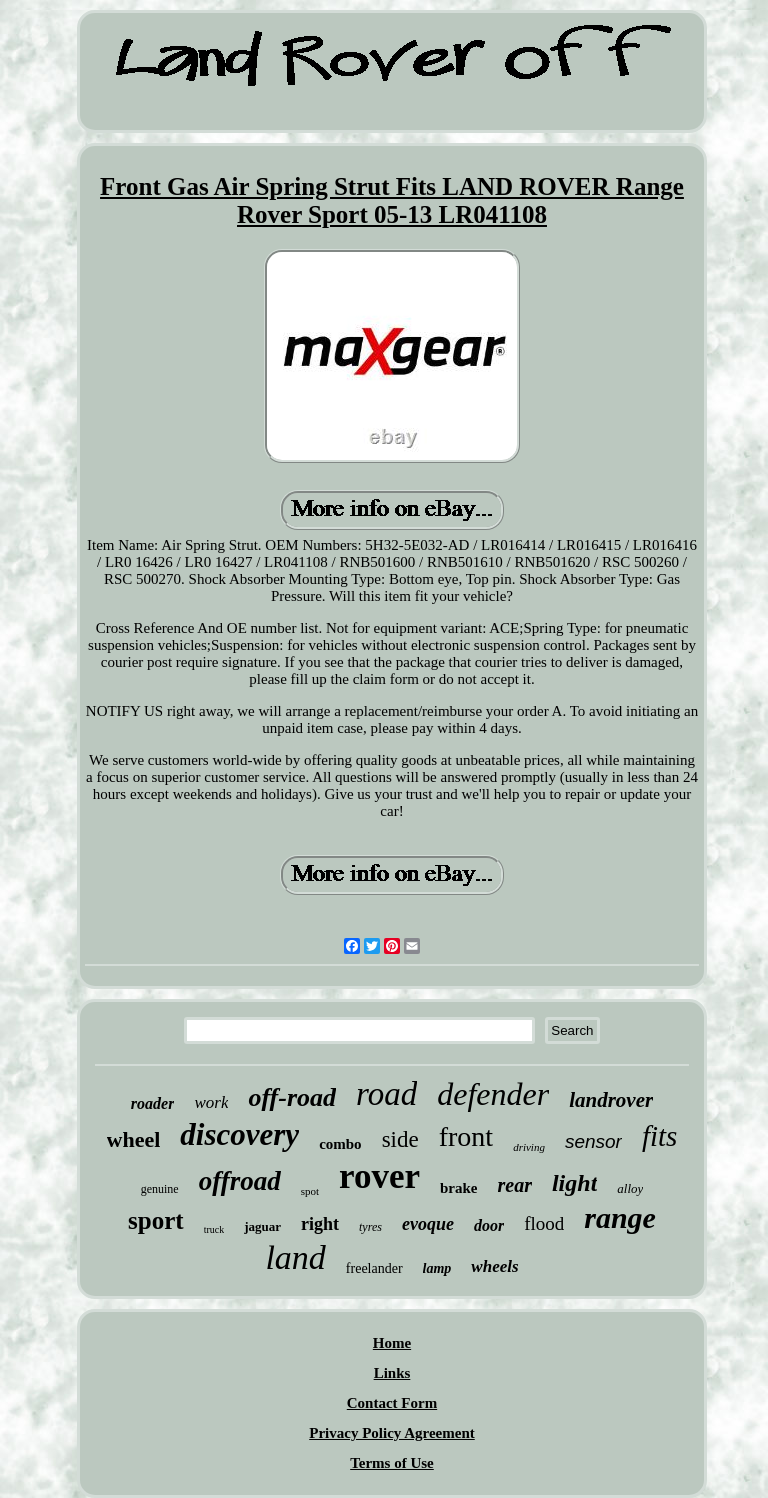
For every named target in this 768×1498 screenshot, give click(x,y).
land (295, 1257)
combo (340, 1144)
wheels (494, 1266)
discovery (239, 1134)
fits (659, 1136)
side (400, 1139)
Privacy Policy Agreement (392, 1433)
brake (459, 1188)
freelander (374, 1268)
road (386, 1094)
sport (156, 1220)
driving (529, 1147)
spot (310, 1191)
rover (379, 1176)
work (211, 1102)
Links (392, 1373)
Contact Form (392, 1403)
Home (392, 1343)
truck (214, 1229)
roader (153, 1103)
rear (515, 1185)
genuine (160, 1189)
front (466, 1136)
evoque (428, 1224)
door (489, 1225)
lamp (437, 1268)
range (620, 1217)
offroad (240, 1181)
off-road (292, 1097)
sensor (593, 1141)
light (574, 1183)
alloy (630, 1188)
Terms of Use (392, 1463)
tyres (370, 1227)
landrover (611, 1100)
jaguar (262, 1226)
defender (493, 1094)
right (320, 1224)
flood (544, 1223)
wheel (134, 1139)
